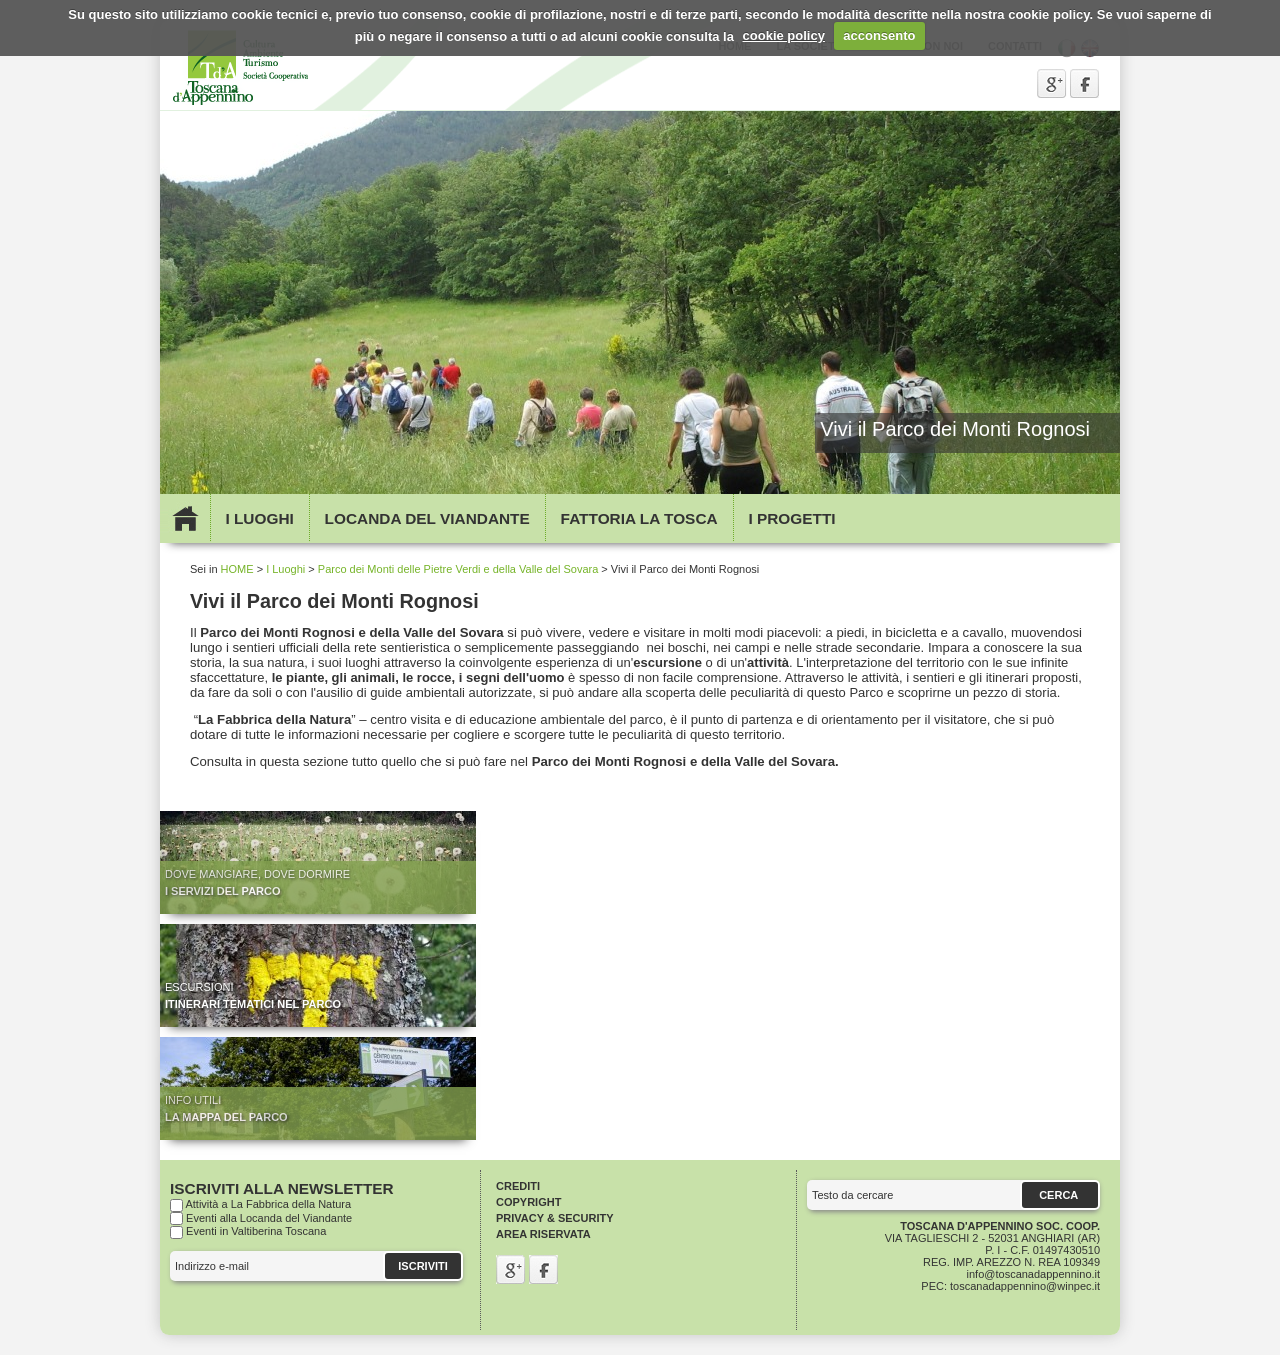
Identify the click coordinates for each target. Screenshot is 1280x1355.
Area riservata (543, 1234)
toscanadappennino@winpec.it (1025, 1286)
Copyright (528, 1202)
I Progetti (791, 518)
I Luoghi (259, 518)
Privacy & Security (555, 1218)
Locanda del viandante (427, 518)
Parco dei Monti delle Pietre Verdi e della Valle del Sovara (458, 569)
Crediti (518, 1186)
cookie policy (784, 35)
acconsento (879, 35)
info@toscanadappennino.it (1034, 1274)
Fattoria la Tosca (639, 518)
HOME (237, 569)
